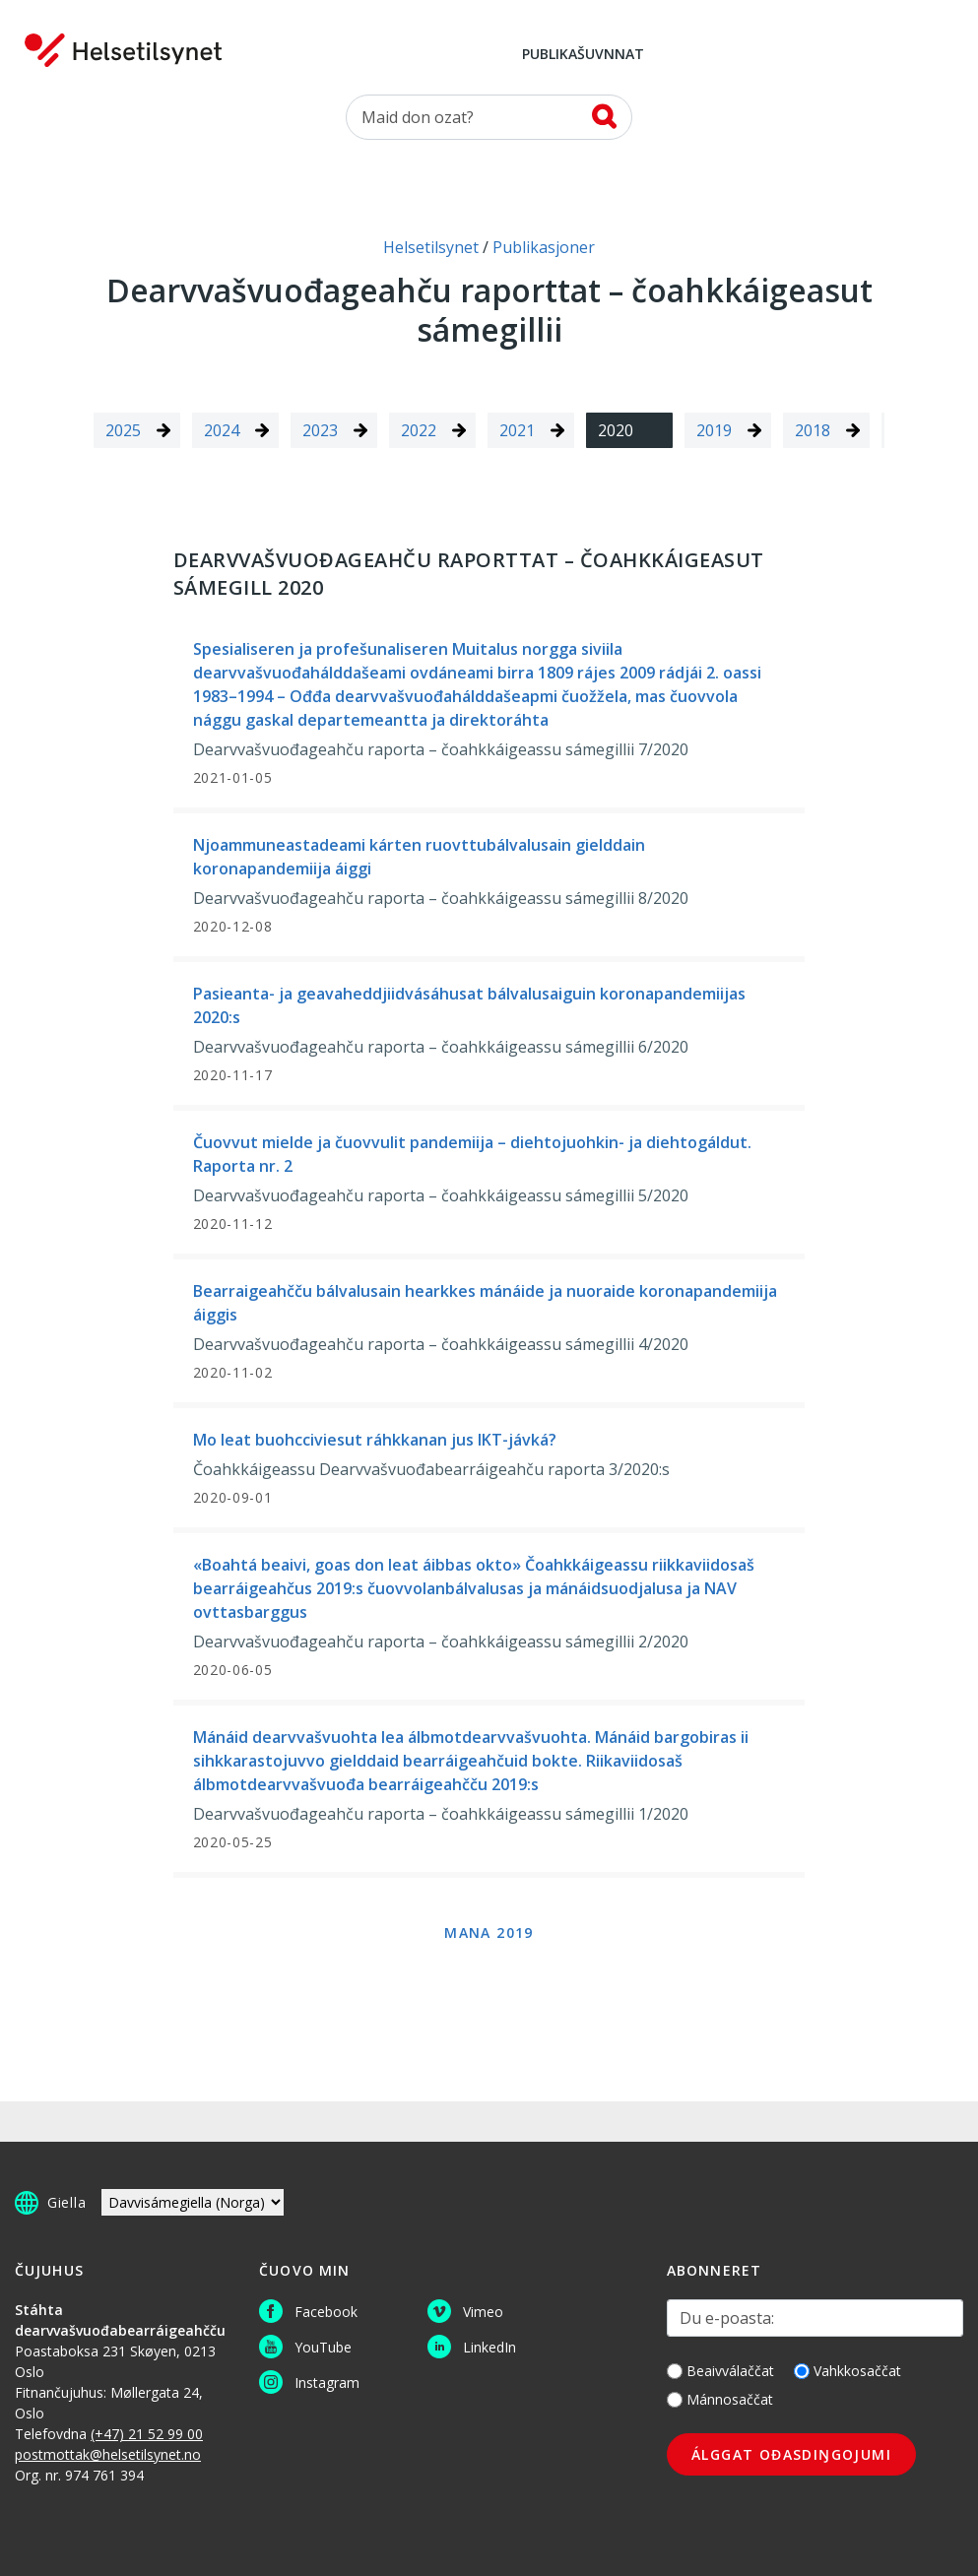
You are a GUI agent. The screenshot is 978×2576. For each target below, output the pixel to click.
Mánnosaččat (720, 2399)
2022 (418, 430)
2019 (714, 430)
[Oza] (489, 117)
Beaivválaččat (720, 2370)
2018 (812, 430)
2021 (517, 430)
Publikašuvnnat (583, 55)
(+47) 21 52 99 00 (147, 2433)
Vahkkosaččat (847, 2370)
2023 (320, 430)
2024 (221, 430)
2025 (123, 430)
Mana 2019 (489, 1932)
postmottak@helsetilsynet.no (108, 2454)
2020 (615, 430)
